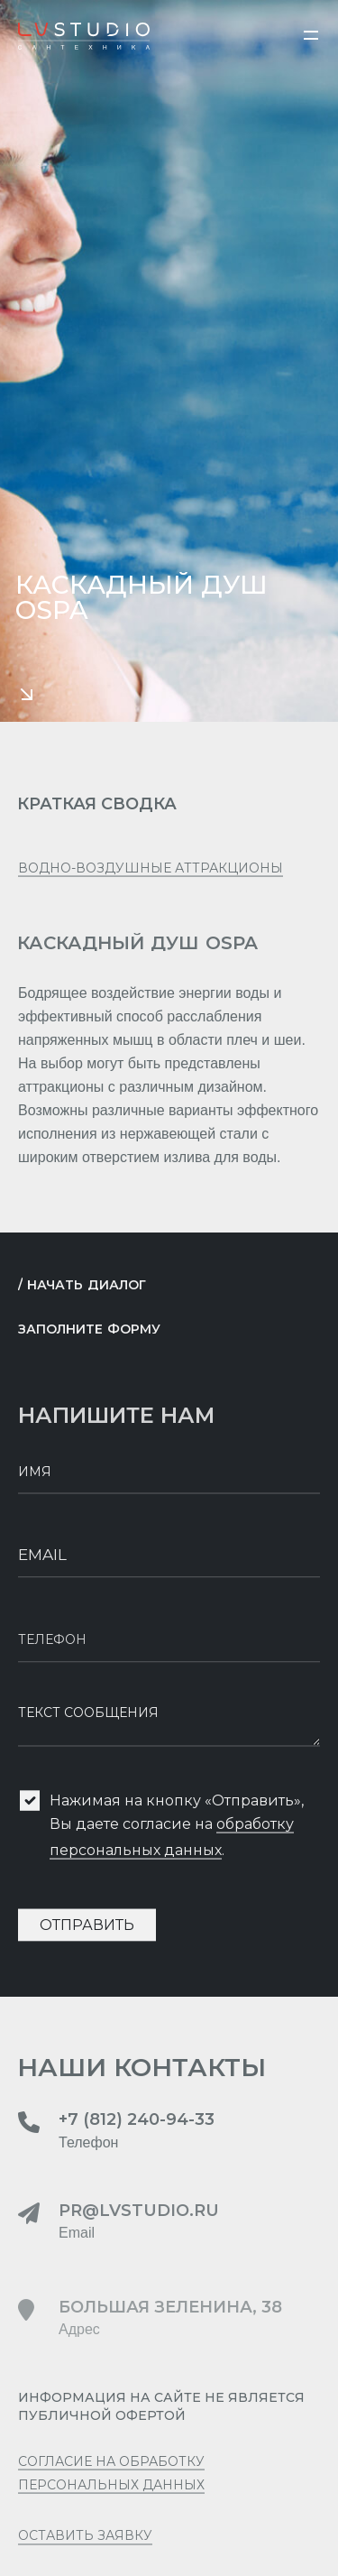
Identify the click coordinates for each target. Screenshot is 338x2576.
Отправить (87, 1933)
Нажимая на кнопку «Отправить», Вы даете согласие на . (177, 1834)
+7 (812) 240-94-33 (137, 2128)
